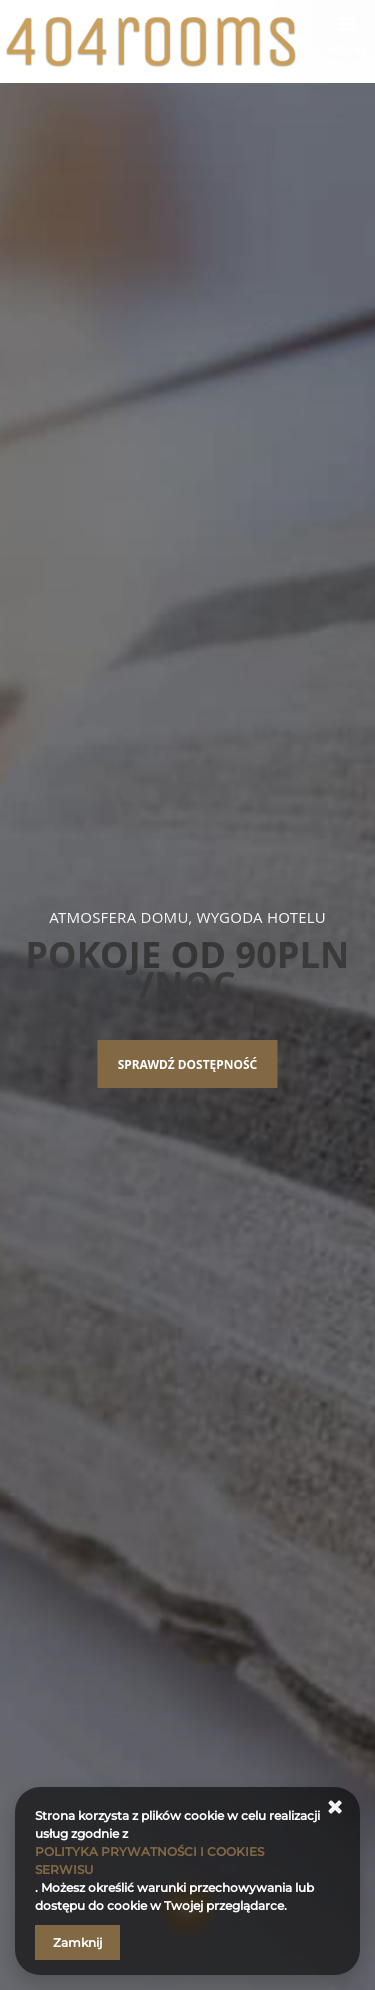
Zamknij (77, 1942)
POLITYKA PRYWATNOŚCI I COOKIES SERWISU (149, 1860)
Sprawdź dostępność (188, 1064)
